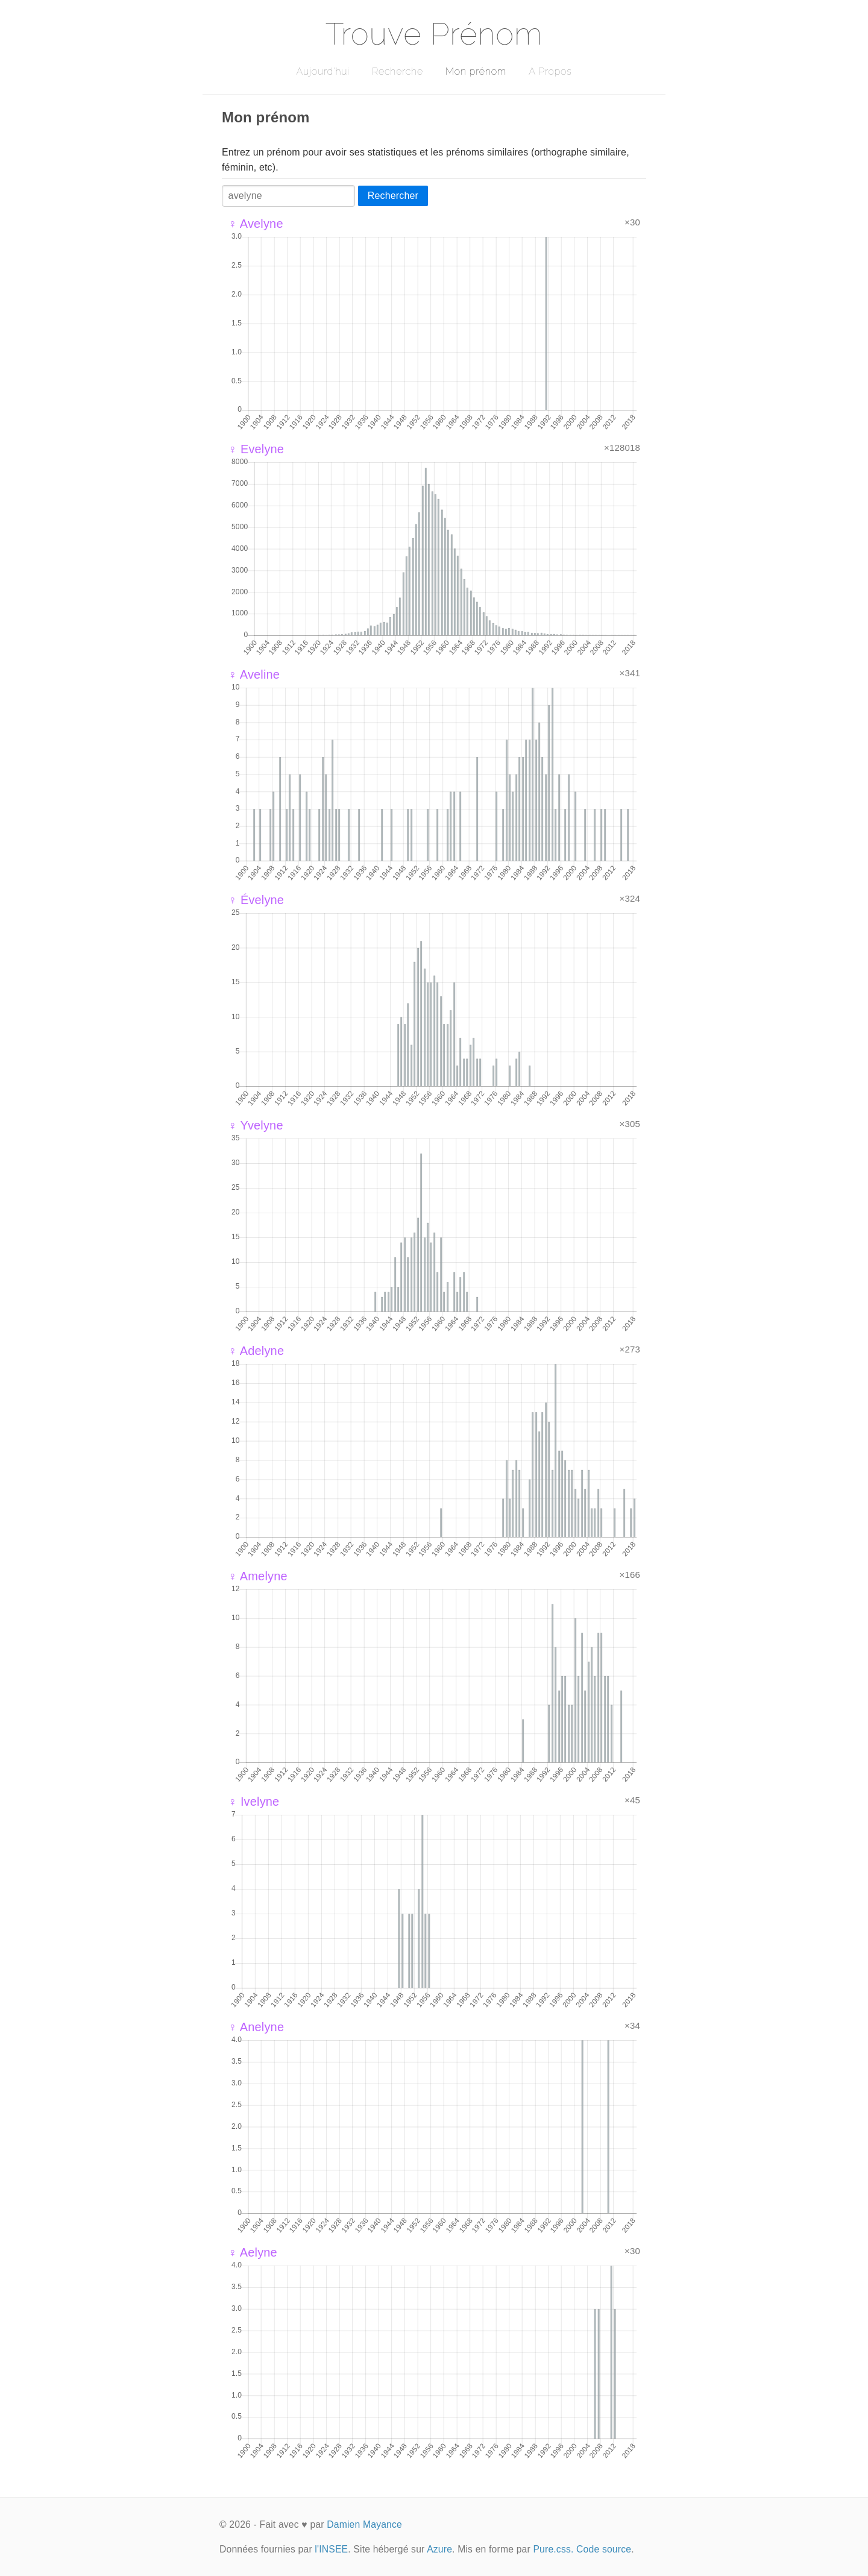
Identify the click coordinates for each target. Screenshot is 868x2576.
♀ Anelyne (256, 2027)
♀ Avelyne (255, 223)
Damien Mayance (364, 2524)
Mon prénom (475, 71)
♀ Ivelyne (253, 1801)
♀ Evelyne (256, 449)
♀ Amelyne (258, 1576)
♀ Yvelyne (255, 1125)
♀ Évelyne (256, 899)
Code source (603, 2549)
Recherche (397, 71)
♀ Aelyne (252, 2252)
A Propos (550, 71)
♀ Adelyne (256, 1350)
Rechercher (393, 195)
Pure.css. (553, 2549)
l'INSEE (331, 2549)
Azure (439, 2549)
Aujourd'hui (323, 71)
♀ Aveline (254, 674)
